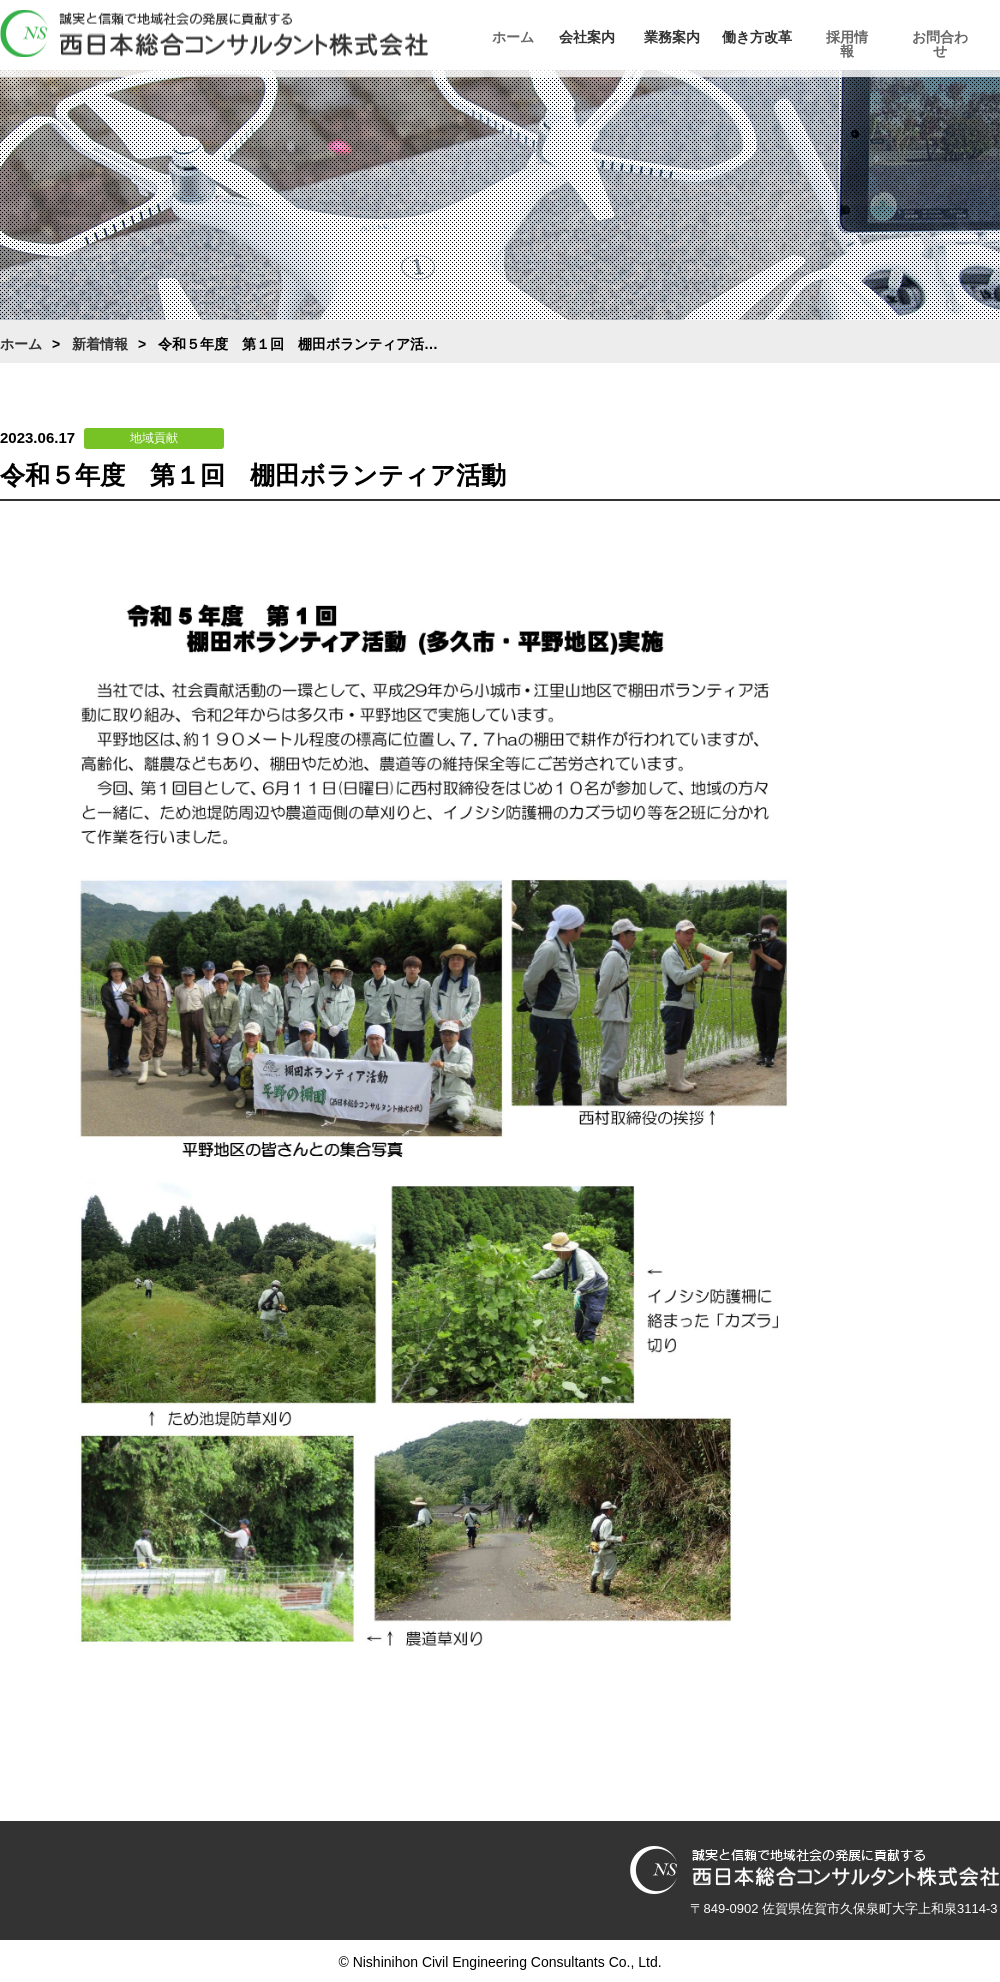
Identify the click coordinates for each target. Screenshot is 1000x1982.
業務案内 (695, 37)
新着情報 (100, 344)
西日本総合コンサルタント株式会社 (214, 34)
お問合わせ (965, 37)
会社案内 (605, 37)
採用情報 (875, 37)
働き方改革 (785, 37)
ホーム (515, 37)
